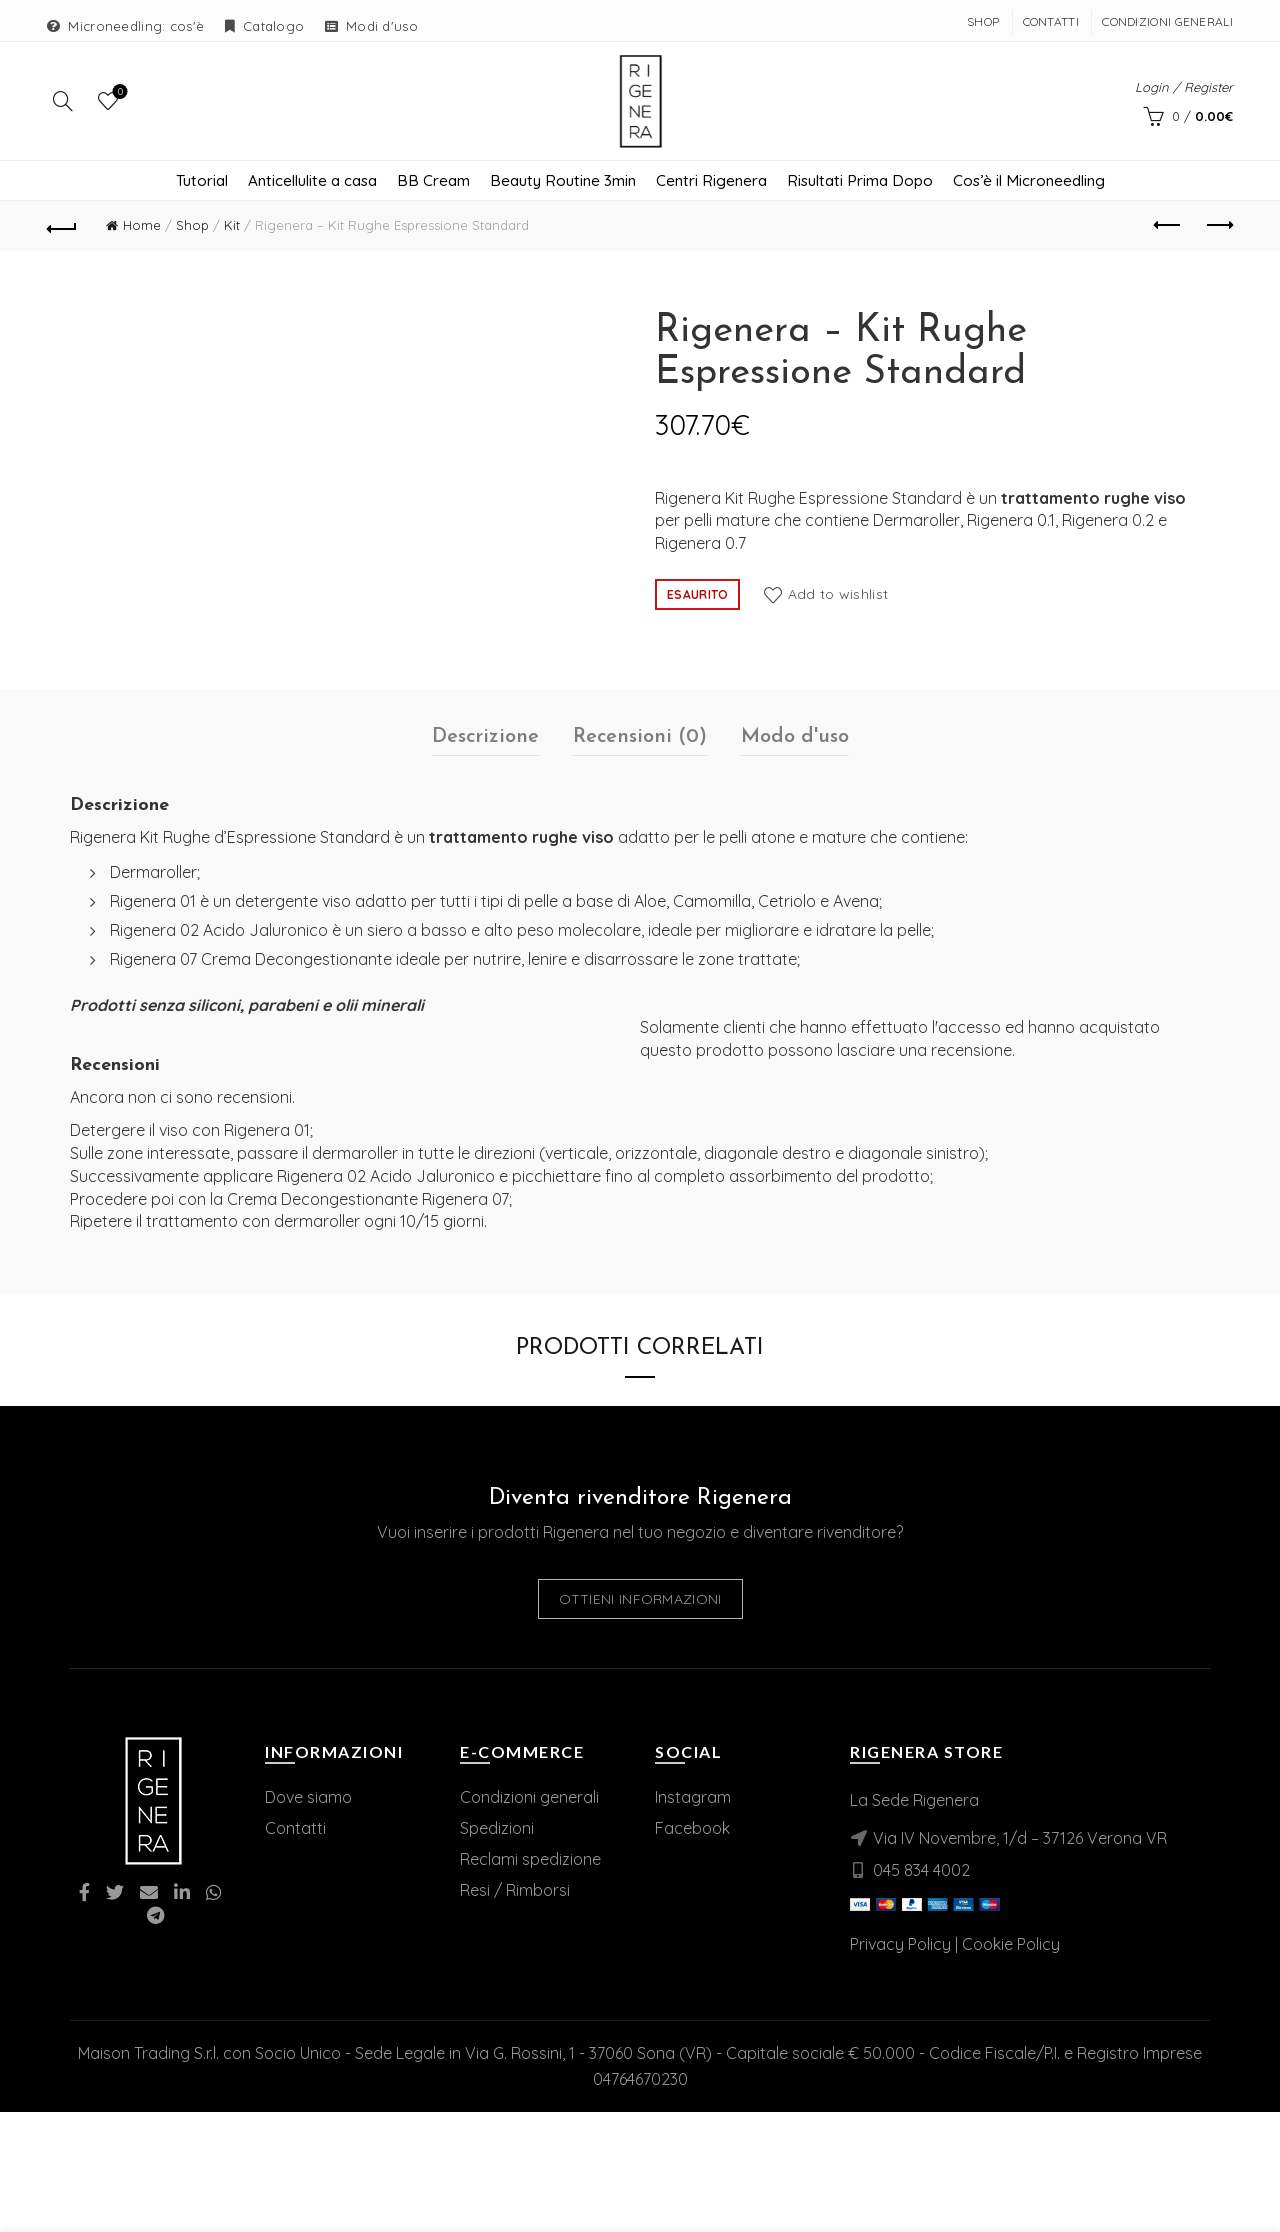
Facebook (692, 1830)
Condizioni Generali (1167, 21)
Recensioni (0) (640, 739)
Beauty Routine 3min (563, 182)
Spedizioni (497, 1830)
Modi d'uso (382, 26)
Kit (232, 227)
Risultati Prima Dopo (860, 182)
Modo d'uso (795, 739)
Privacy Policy (900, 1946)
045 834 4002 (921, 1872)
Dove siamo (308, 1799)
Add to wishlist (838, 595)
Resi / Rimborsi (515, 1892)
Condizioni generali (529, 1799)
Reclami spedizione (530, 1861)
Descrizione (485, 739)
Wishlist (118, 93)
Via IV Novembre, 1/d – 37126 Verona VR (1020, 1840)
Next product (1218, 227)
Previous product (1168, 227)
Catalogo (273, 26)
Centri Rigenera (711, 182)
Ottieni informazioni (640, 1601)
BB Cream (433, 182)
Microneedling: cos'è (136, 26)
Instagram (693, 1799)
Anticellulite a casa (312, 182)
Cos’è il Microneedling (1029, 182)
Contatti (1051, 21)
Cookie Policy (1011, 1946)
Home (142, 227)
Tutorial (202, 182)
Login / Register (1184, 88)
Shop (983, 21)
